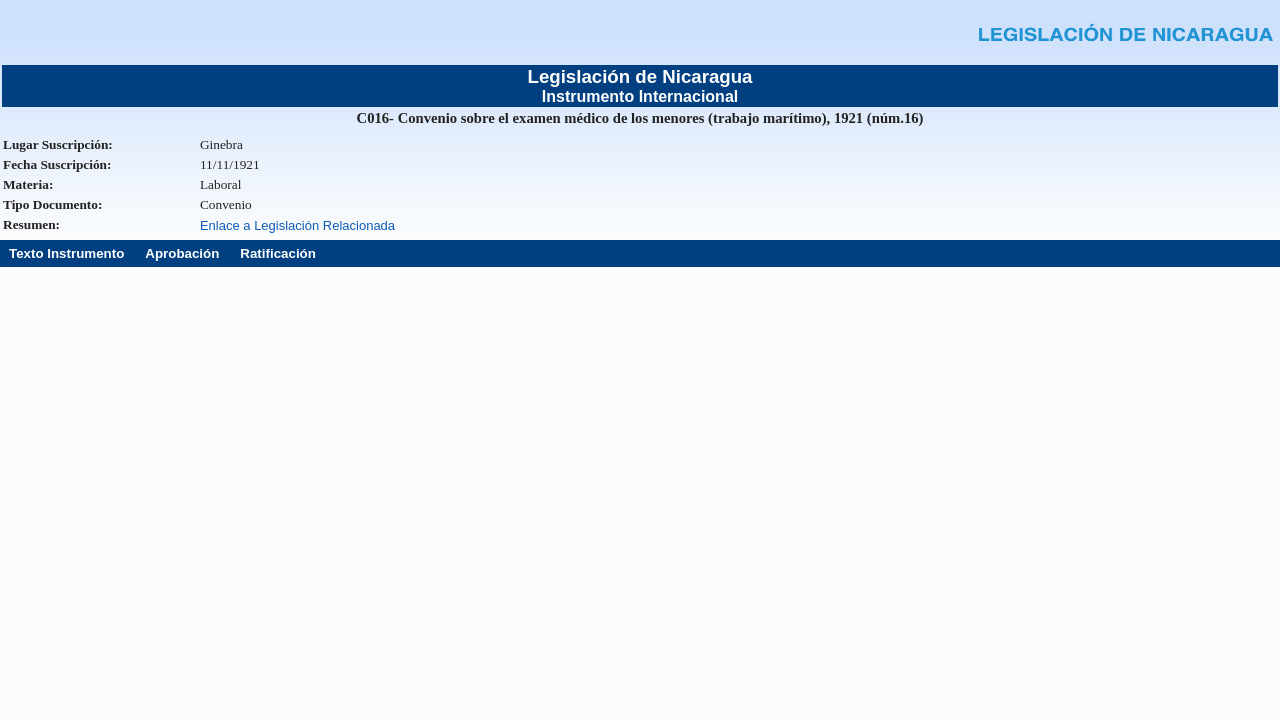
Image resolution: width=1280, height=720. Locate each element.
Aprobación (182, 253)
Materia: (28, 184)
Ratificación (278, 253)
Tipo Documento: (52, 204)
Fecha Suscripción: (57, 164)
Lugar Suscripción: (58, 144)
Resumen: (31, 224)
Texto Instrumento (66, 253)
